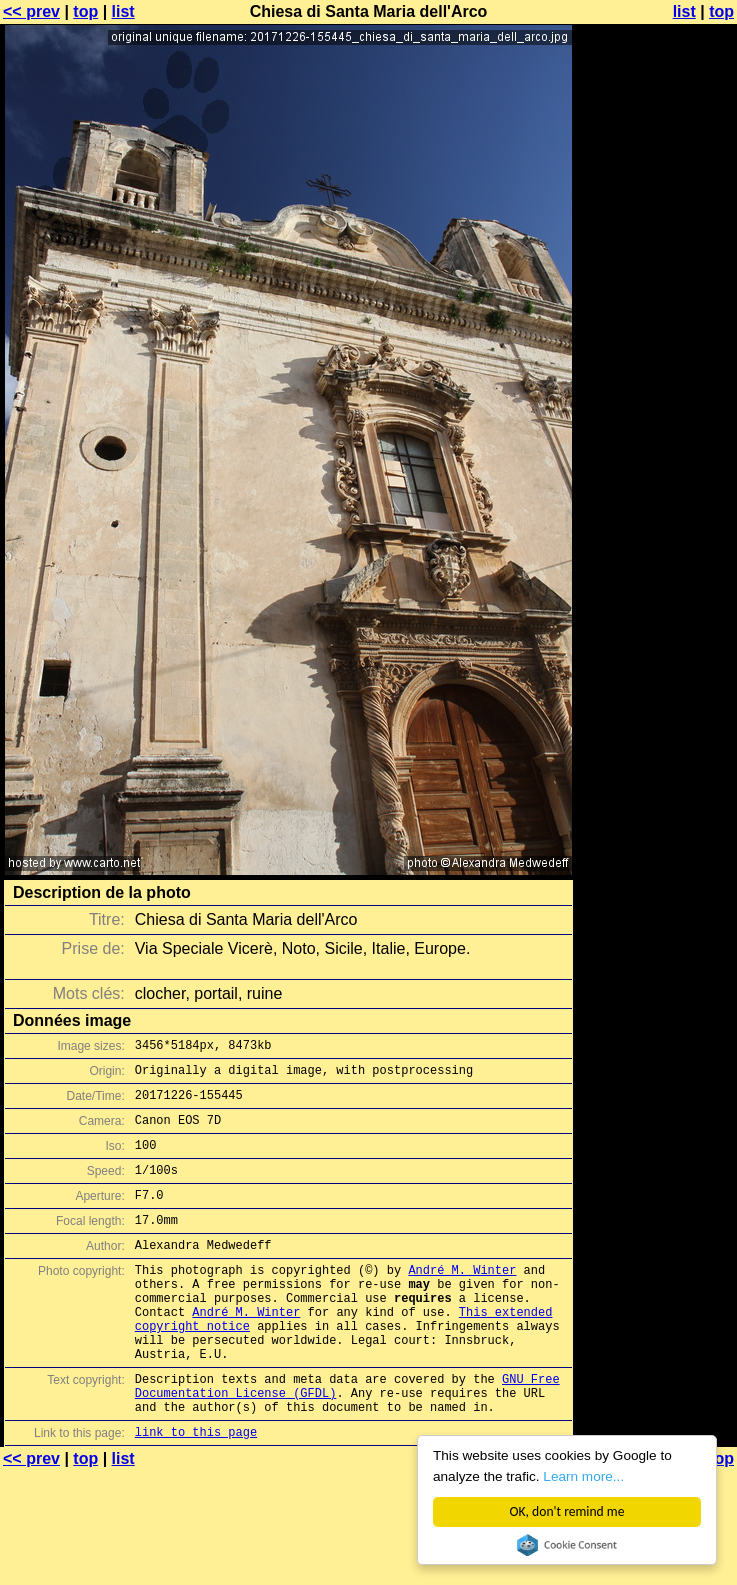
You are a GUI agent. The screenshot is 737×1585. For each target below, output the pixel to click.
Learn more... (583, 1476)
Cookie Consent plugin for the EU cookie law (567, 1545)
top (85, 11)
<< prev (31, 11)
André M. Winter (462, 1299)
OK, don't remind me (567, 1511)
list (123, 11)
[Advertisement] (656, 257)
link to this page (196, 1491)
